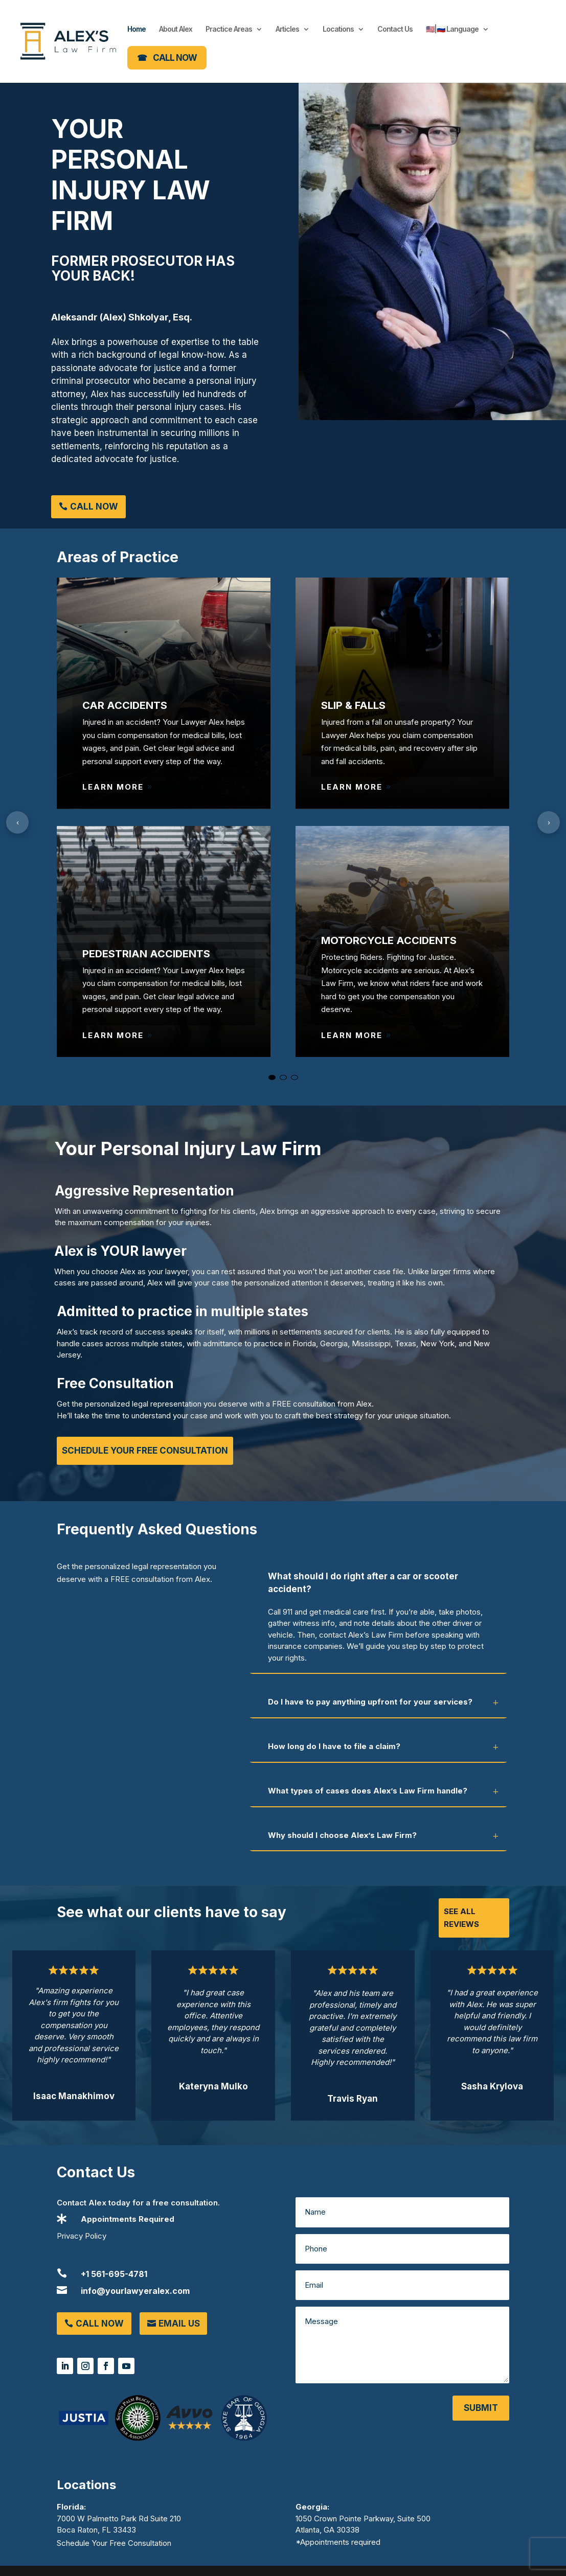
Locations (338, 29)
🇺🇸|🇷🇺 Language (452, 29)
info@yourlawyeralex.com (135, 2291)
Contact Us (395, 29)
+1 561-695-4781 (114, 2274)
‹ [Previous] (17, 822)
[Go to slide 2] (283, 1077)
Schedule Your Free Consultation (145, 1450)
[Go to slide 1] (272, 1077)
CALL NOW (175, 58)
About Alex (175, 29)
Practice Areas (229, 29)
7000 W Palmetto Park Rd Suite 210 (119, 2518)
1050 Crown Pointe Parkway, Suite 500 (363, 2518)
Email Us (179, 2323)
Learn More (113, 787)
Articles (287, 29)
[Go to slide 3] (294, 1077)
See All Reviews (461, 1917)
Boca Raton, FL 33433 (96, 2530)
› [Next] (549, 822)
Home (136, 29)
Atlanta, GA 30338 (327, 2530)
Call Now (94, 506)
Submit (481, 2408)
